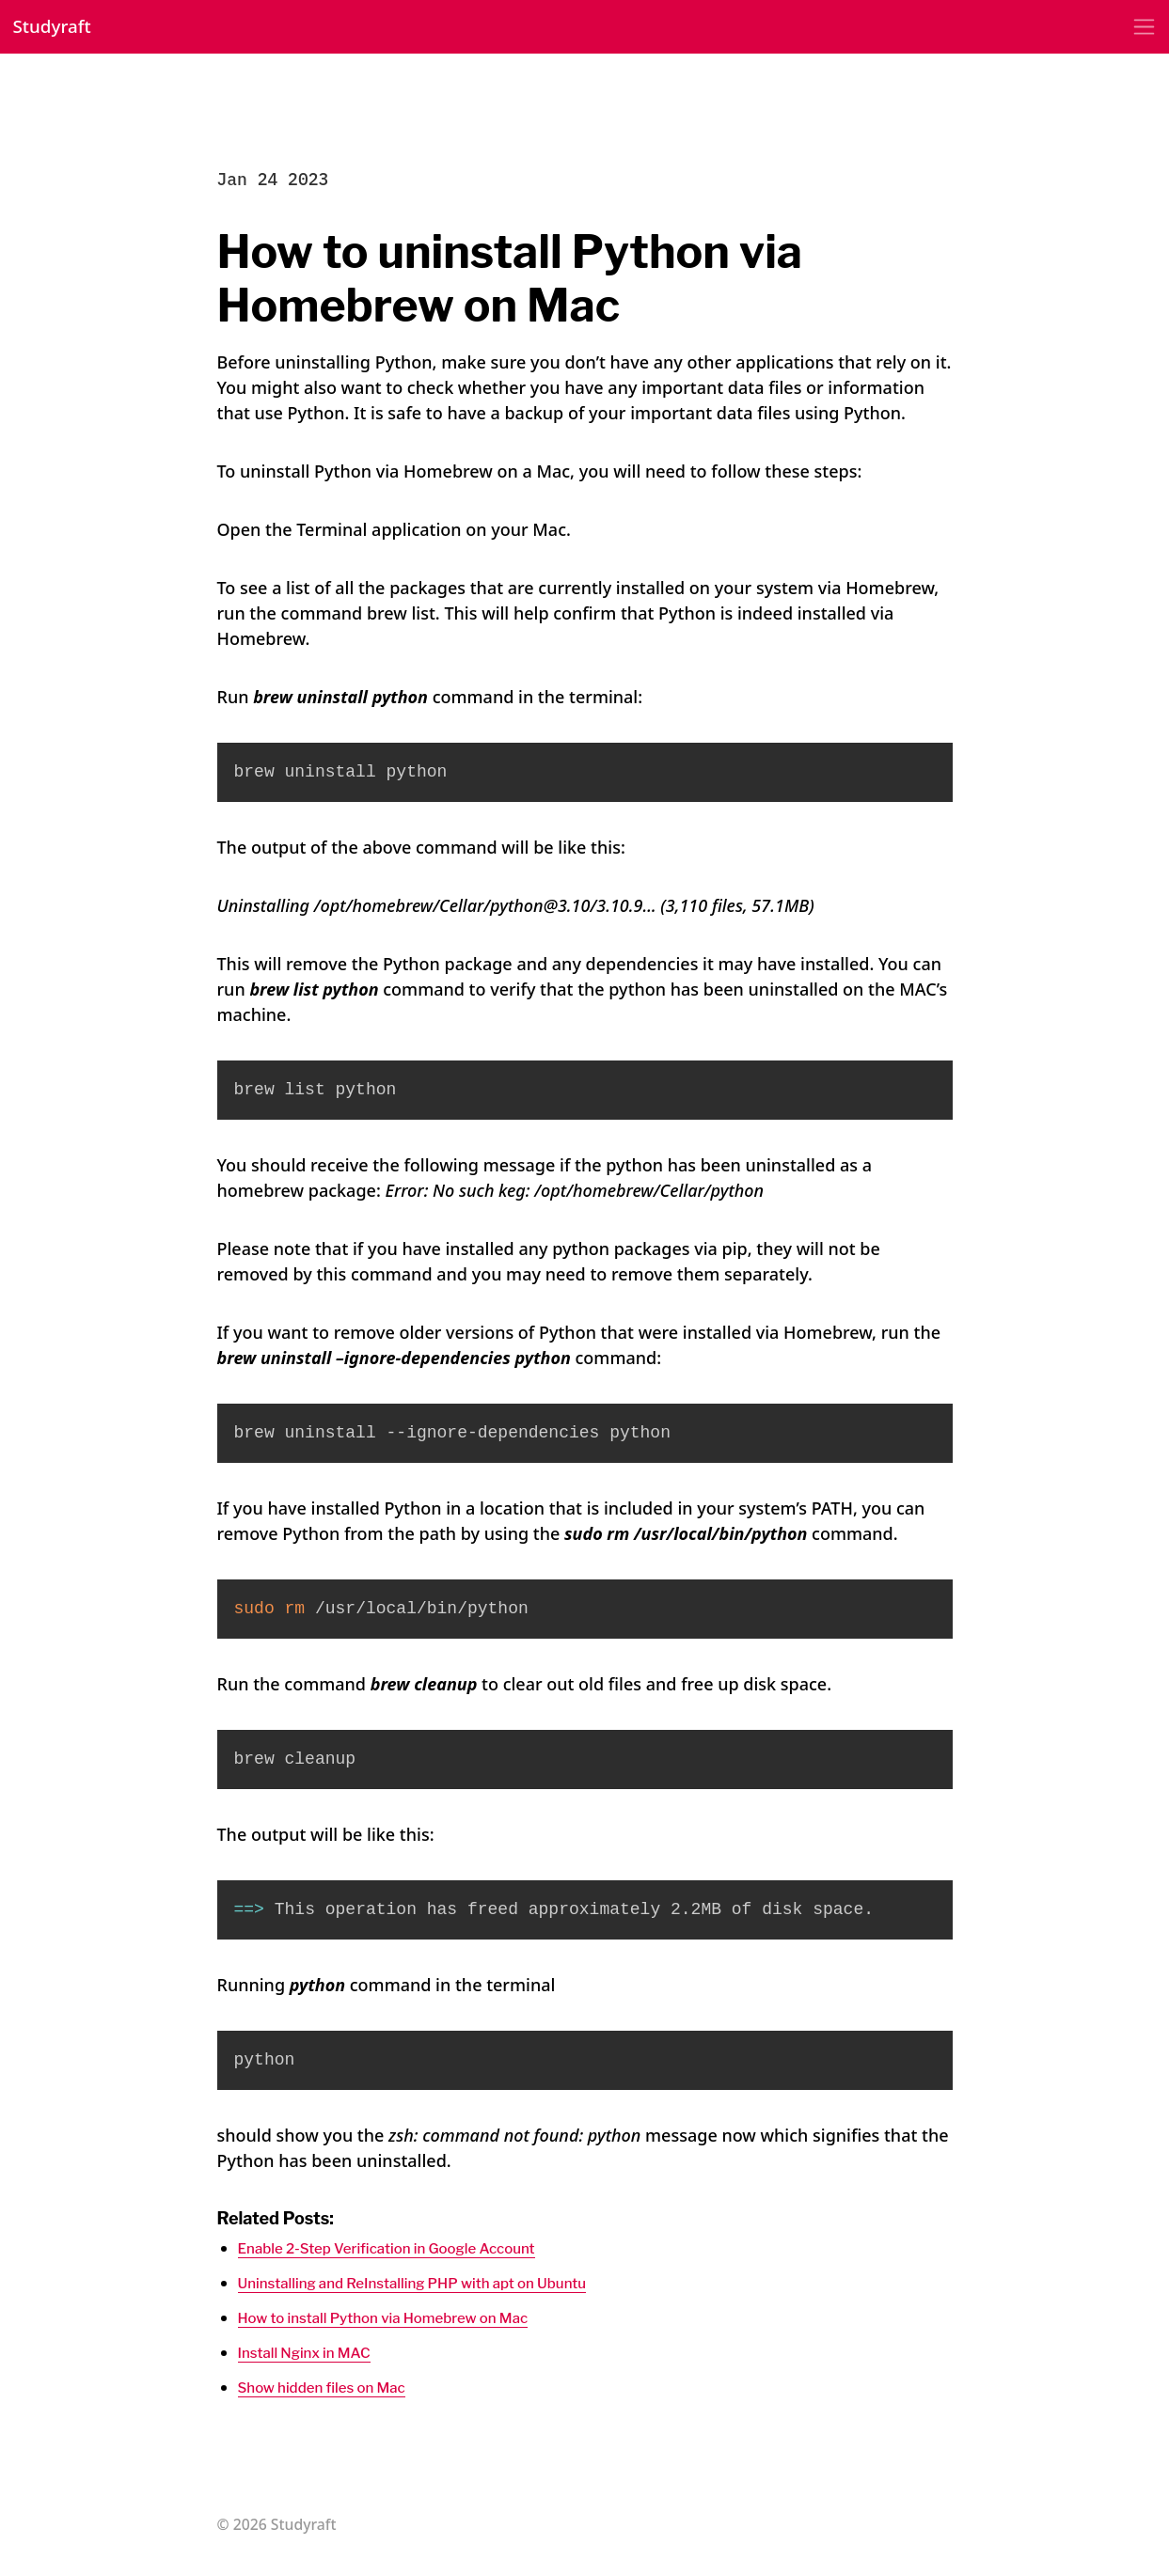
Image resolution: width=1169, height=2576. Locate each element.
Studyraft (60, 29)
